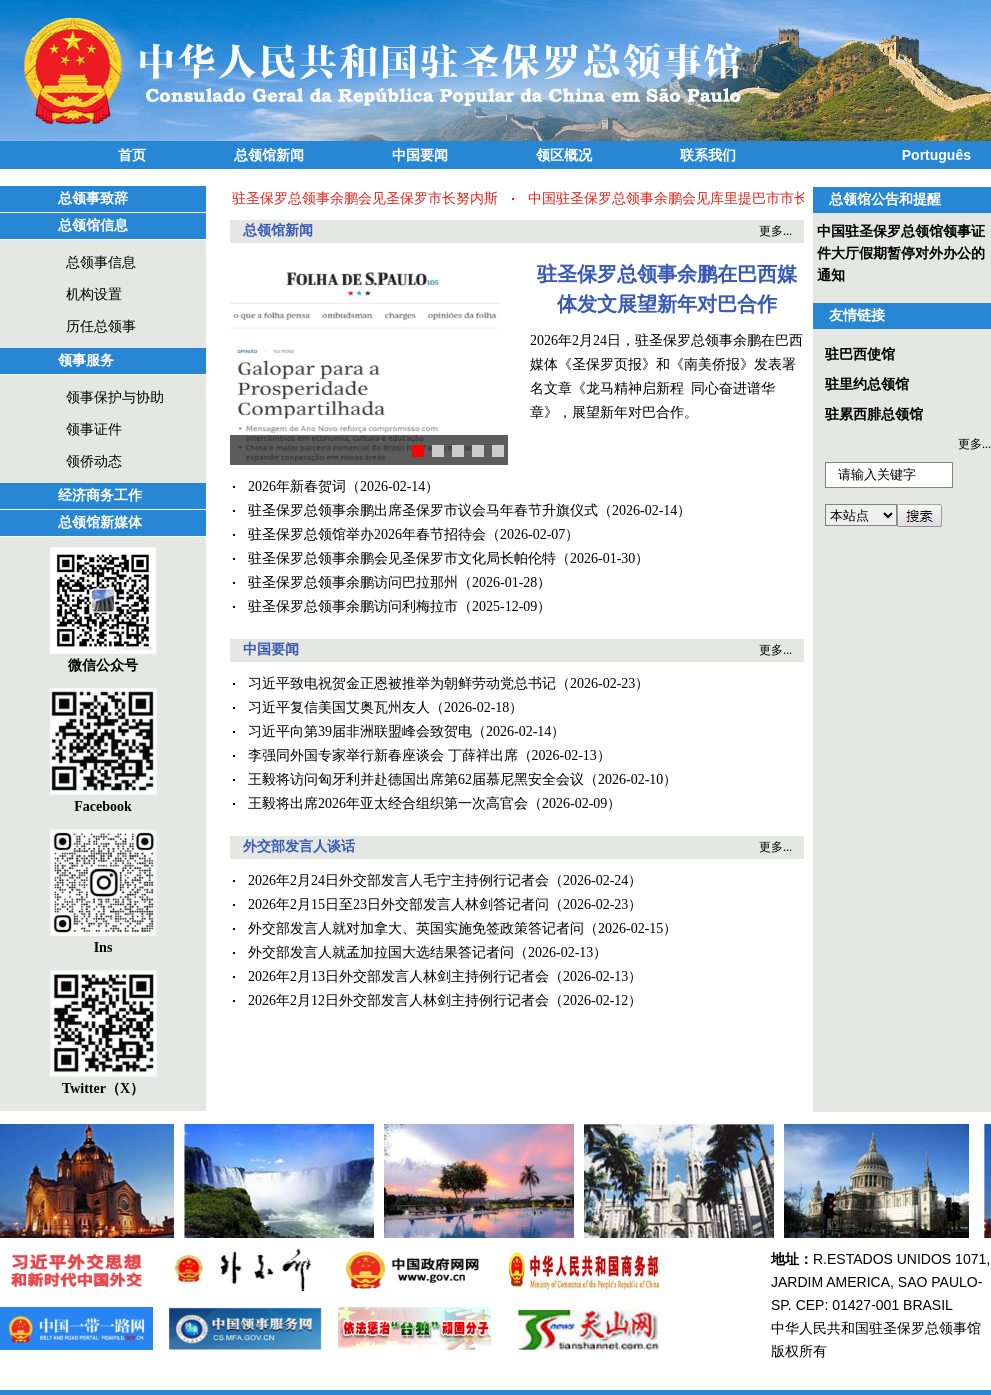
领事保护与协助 (115, 397)
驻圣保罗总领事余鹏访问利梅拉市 (353, 606)
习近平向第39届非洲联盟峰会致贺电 (360, 731)
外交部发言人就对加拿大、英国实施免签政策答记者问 (416, 928)
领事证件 (94, 429)
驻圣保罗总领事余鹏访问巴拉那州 (353, 582)
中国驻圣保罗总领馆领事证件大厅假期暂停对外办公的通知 (901, 253)
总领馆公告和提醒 (885, 199)
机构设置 (94, 294)
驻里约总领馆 (867, 384)
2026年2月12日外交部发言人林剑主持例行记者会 (398, 1000)
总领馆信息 (93, 225)
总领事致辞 (93, 198)
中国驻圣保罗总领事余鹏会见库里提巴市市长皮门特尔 (698, 198)
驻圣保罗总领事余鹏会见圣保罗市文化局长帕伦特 (402, 558)
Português (936, 155)
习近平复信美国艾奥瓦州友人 (339, 707)
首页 (132, 155)
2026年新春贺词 (297, 486)
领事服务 (86, 360)
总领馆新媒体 (100, 522)
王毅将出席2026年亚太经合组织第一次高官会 (388, 803)
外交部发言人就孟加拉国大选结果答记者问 (381, 952)
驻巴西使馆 (860, 354)
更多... (775, 231)
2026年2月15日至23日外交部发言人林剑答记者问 (398, 904)
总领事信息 (101, 262)
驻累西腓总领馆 (874, 414)
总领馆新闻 (269, 155)
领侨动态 (94, 461)
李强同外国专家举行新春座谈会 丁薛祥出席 (383, 755)
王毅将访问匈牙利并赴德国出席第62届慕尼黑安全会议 (416, 779)
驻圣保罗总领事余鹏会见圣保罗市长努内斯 (367, 198)
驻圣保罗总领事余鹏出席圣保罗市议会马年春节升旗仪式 (423, 510)
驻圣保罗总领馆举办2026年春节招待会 (367, 534)
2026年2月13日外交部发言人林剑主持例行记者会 (398, 976)
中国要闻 (420, 155)
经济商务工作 (100, 495)
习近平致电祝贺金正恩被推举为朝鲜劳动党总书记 (402, 683)
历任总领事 (101, 326)
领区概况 (564, 155)
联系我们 (708, 155)
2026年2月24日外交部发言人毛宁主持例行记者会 (398, 880)
